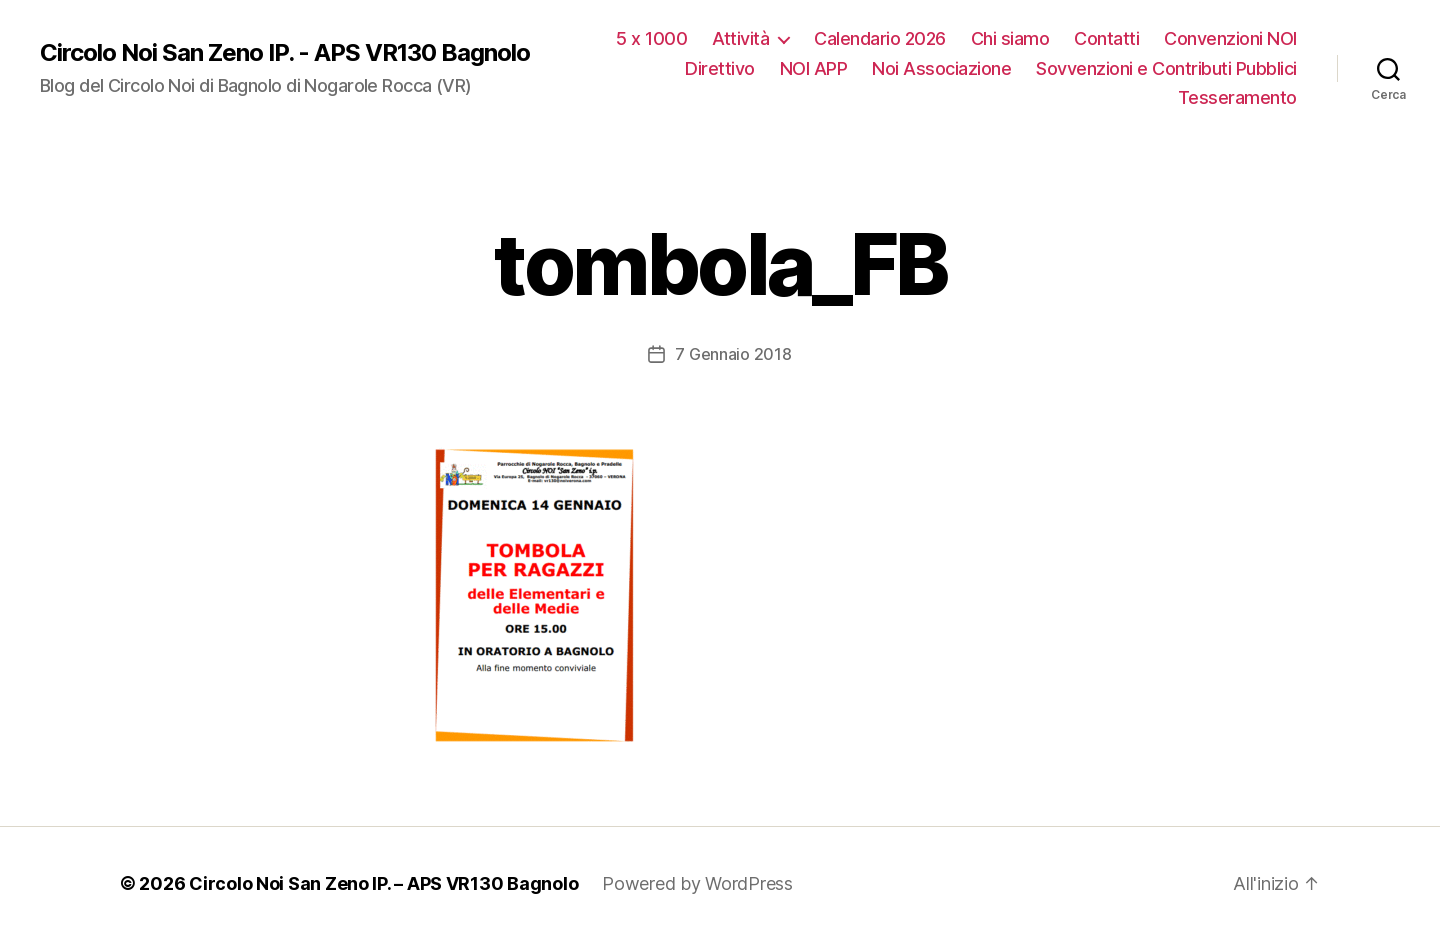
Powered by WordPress (697, 883)
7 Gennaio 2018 (733, 354)
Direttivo (720, 68)
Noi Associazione (941, 68)
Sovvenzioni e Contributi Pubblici (1166, 68)
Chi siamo (1010, 38)
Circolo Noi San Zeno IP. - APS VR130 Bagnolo (285, 53)
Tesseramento (1237, 97)
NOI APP (814, 68)
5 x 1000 (651, 38)
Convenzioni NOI (1230, 38)
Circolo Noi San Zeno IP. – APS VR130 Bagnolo (383, 883)
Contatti (1106, 38)
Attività (740, 38)
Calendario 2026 (880, 38)
